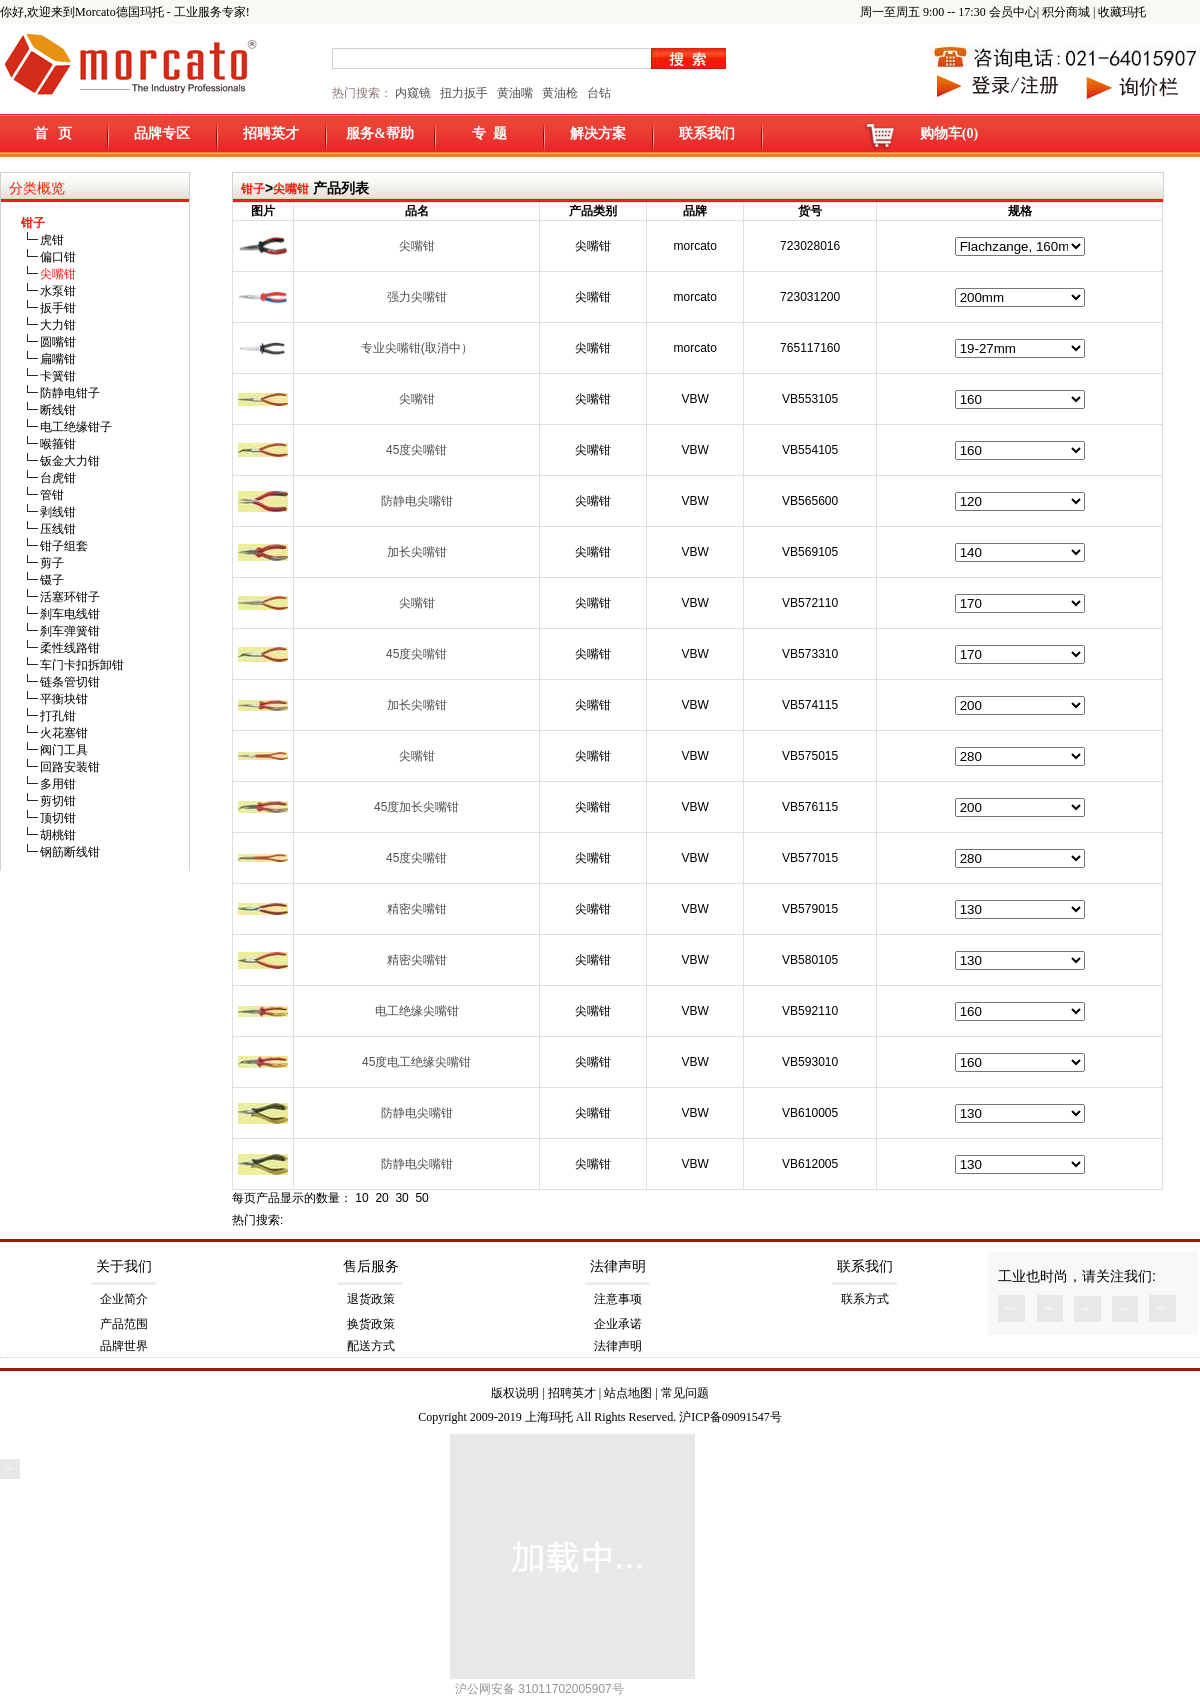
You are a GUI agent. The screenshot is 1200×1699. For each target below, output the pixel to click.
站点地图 (628, 1393)
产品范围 (124, 1324)
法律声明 (618, 1266)
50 (421, 1198)
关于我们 (124, 1266)
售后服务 (371, 1266)
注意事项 (618, 1299)
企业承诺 (618, 1324)
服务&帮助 (380, 133)
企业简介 (124, 1299)
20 (381, 1198)
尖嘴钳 (291, 189)
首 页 (53, 133)
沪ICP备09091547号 (730, 1417)
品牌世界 (124, 1346)
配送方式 (371, 1346)
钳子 (253, 189)
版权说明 (515, 1393)
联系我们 (707, 133)
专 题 (489, 133)
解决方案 (598, 133)
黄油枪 (560, 93)
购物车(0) (949, 133)
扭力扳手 (464, 93)
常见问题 (685, 1393)
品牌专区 (162, 133)
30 (401, 1198)
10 (361, 1198)
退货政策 (371, 1299)
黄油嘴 (515, 93)
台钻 (597, 93)
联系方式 (865, 1299)
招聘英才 (271, 133)
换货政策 (371, 1324)
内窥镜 (413, 93)
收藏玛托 (1122, 12)
